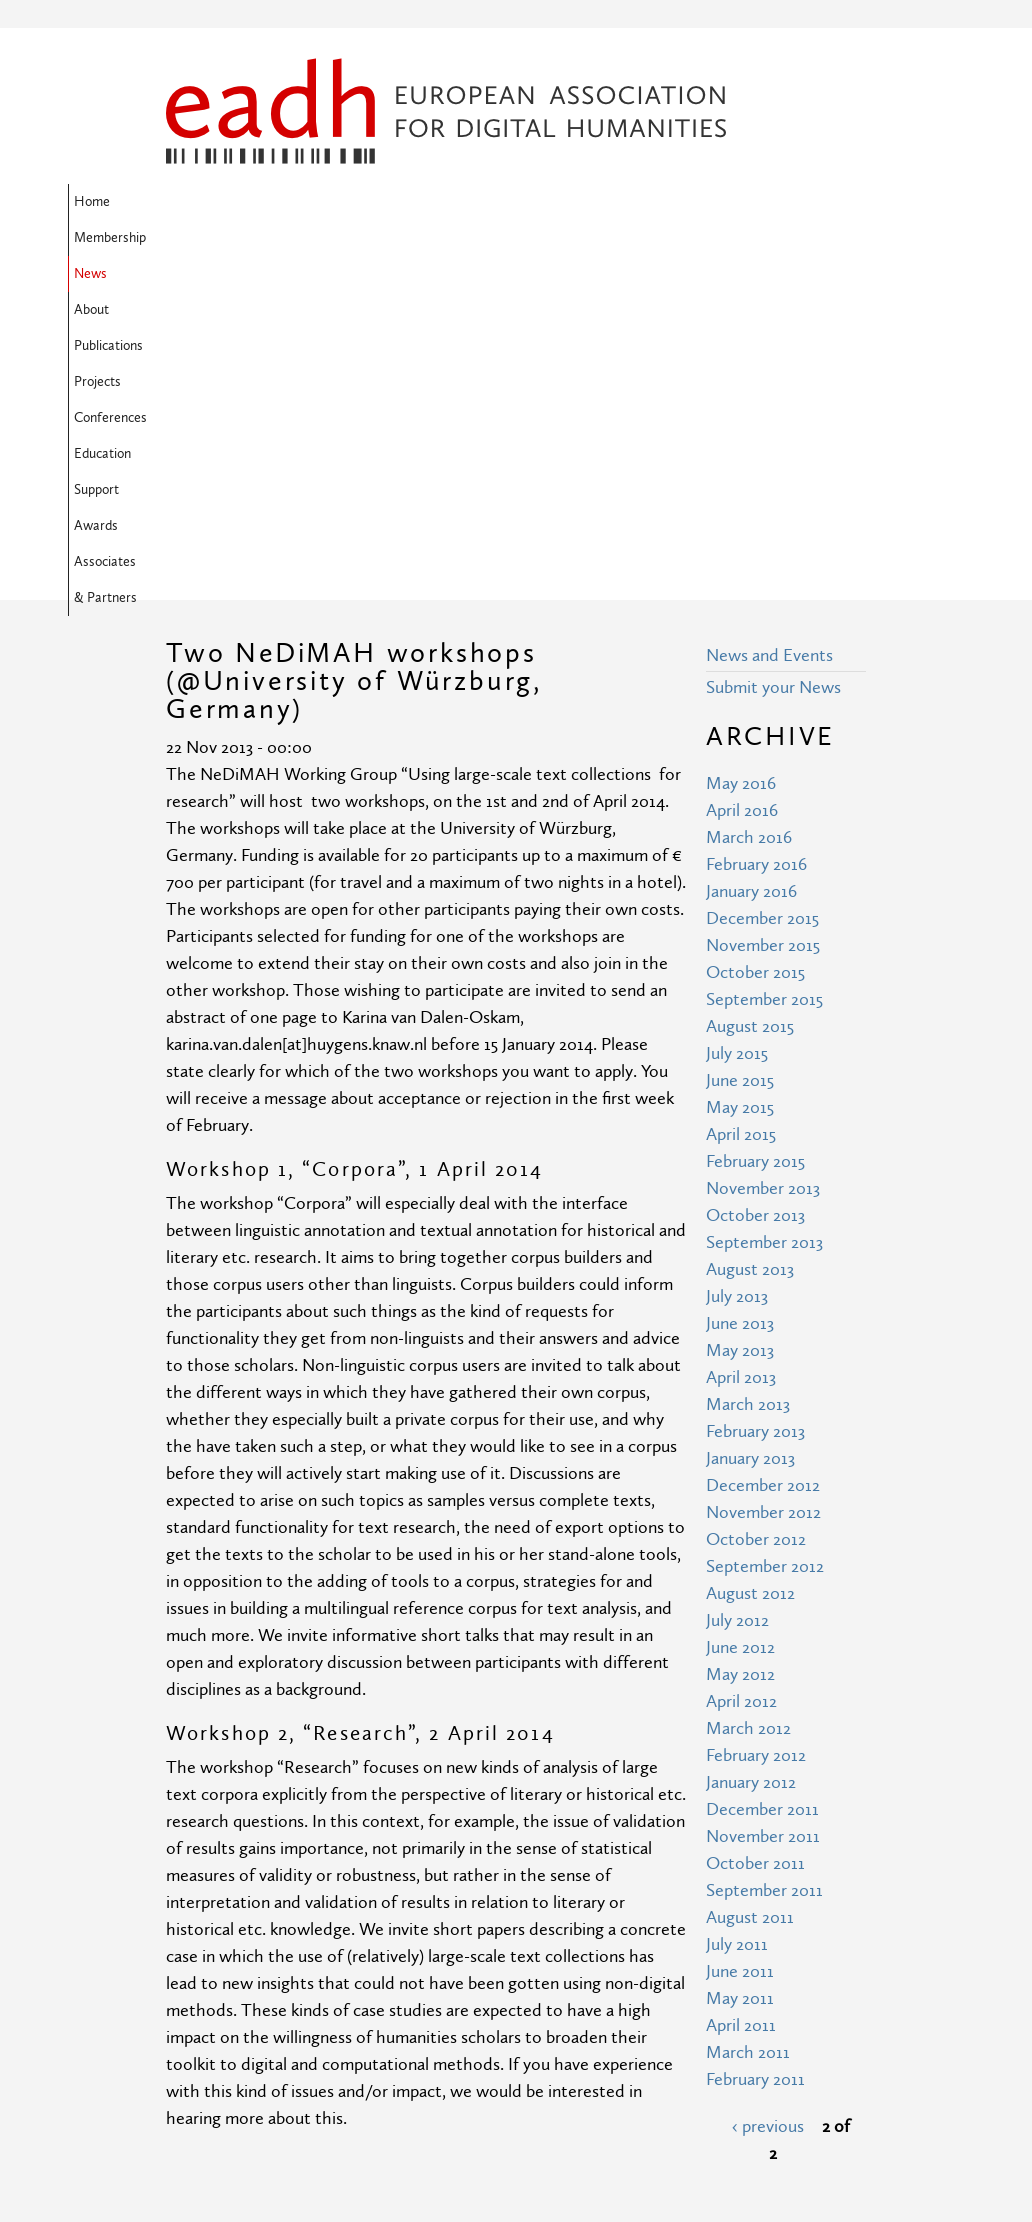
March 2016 (749, 513)
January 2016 (751, 567)
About (408, 202)
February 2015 (755, 837)
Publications (486, 202)
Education (747, 202)
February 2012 (756, 1431)
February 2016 (756, 540)
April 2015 (741, 810)
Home (190, 202)
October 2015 (755, 648)
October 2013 (755, 891)
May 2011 (740, 1674)
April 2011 (741, 1701)
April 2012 (741, 1377)
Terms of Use (395, 2053)
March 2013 (748, 1080)
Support (194, 238)
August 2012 (750, 1269)
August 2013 (750, 945)
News (348, 202)
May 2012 (740, 1350)
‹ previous (768, 1802)
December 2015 (762, 594)
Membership (270, 202)
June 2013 (740, 999)
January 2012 (751, 1458)
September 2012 (765, 1242)
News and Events (769, 331)
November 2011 (763, 1512)
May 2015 (740, 783)
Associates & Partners (377, 238)
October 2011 (755, 1539)
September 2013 (764, 918)
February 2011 (755, 1755)
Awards (265, 238)
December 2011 (762, 1485)
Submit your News (773, 363)
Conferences (656, 202)
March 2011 (748, 1728)
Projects (570, 202)
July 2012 (737, 1296)
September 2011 (764, 1566)
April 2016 (742, 486)
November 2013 (763, 864)
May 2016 (741, 459)
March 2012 (748, 1404)
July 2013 (737, 972)
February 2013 (755, 1107)
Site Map (379, 2016)
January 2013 (750, 1134)
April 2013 (741, 1053)
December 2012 (763, 1161)
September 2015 (764, 675)
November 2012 (763, 1188)
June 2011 (740, 1647)
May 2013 (740, 1026)
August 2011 (750, 1593)
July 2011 (737, 1620)
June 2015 (740, 756)
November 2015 (763, 621)
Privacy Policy (396, 2090)
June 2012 (740, 1323)
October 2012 (756, 1215)
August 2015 (750, 702)
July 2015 (737, 729)
